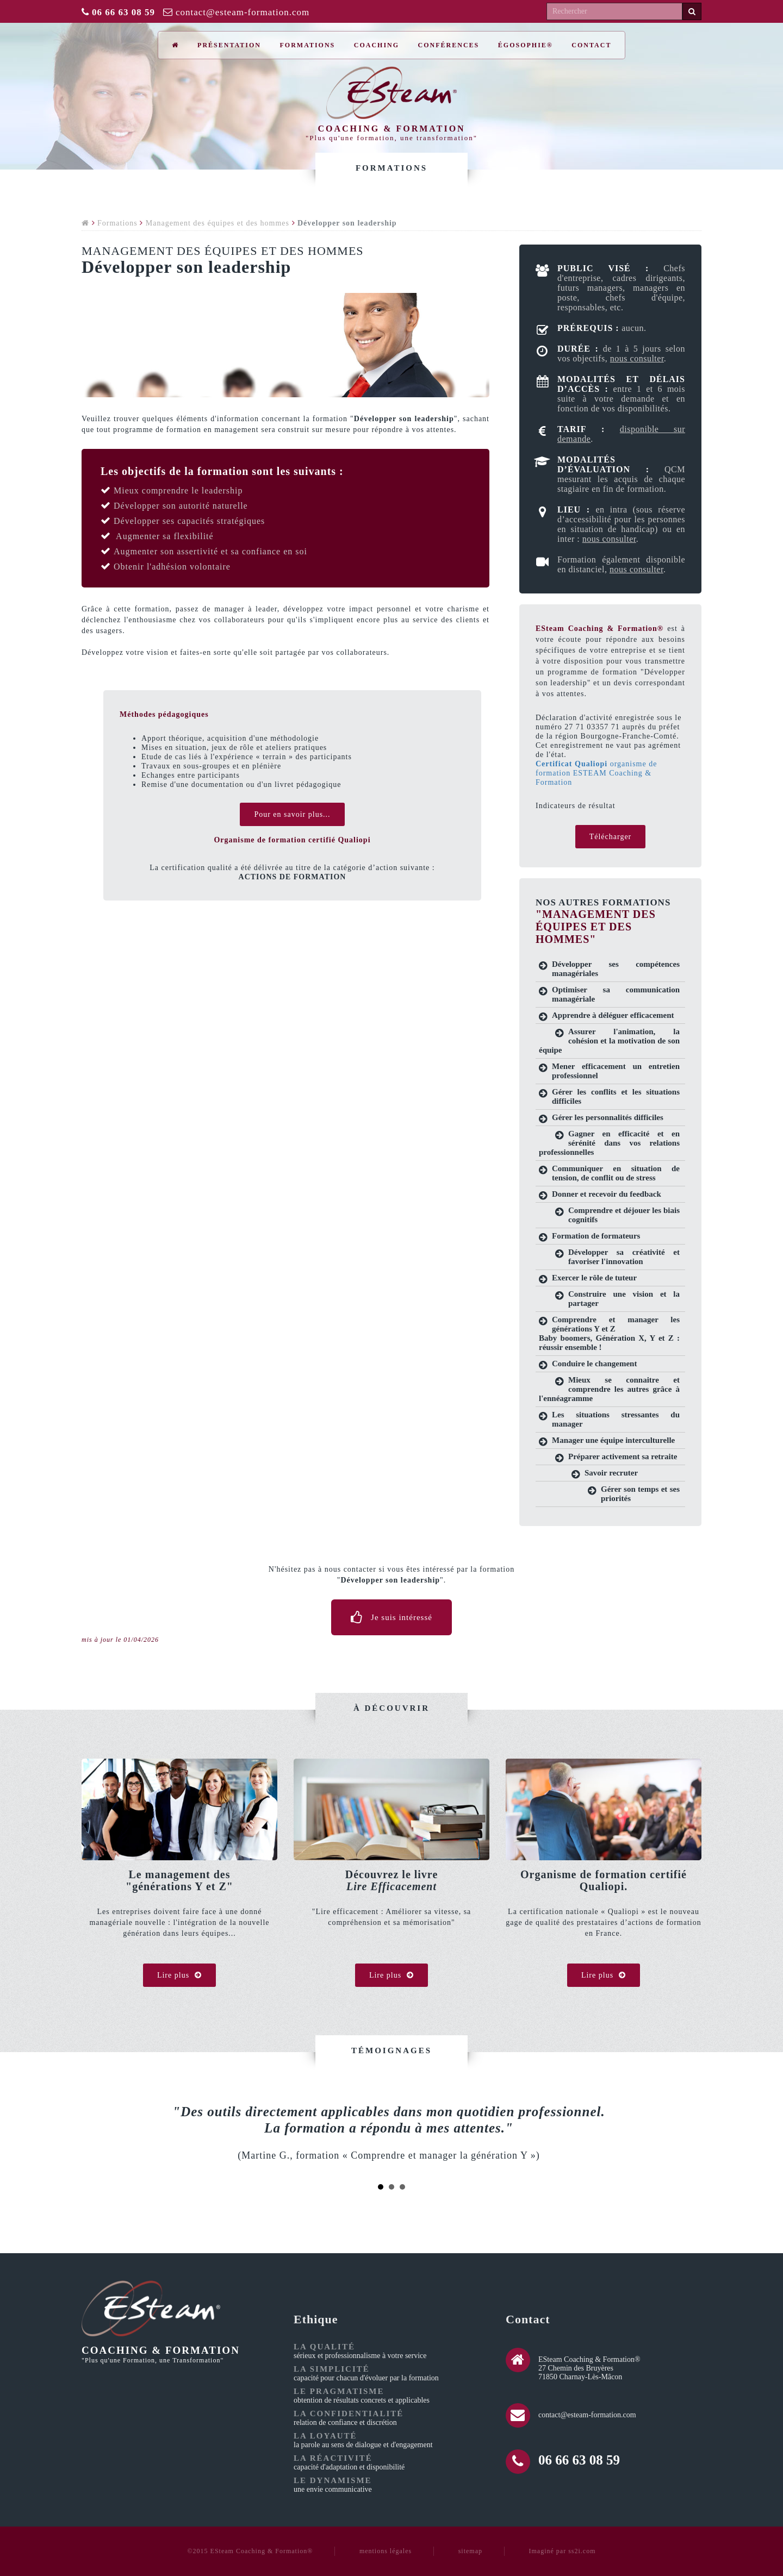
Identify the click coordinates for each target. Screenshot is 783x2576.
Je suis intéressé (391, 1617)
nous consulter (637, 358)
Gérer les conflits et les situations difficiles (616, 1096)
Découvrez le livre (391, 1880)
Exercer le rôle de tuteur (594, 1277)
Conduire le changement (594, 1363)
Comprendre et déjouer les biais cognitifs (624, 1215)
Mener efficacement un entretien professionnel (616, 1071)
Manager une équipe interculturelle (613, 1440)
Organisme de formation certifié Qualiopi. (603, 1880)
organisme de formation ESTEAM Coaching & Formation (596, 773)
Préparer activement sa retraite (622, 1456)
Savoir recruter (611, 1472)
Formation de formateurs (596, 1235)
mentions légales (385, 2551)
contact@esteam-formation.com (242, 12)
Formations (307, 45)
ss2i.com (581, 2551)
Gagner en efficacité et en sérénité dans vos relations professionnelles (609, 1142)
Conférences (449, 45)
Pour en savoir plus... (292, 814)
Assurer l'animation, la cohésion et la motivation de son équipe (609, 1040)
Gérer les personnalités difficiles (607, 1117)
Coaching (376, 45)
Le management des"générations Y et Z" (179, 1880)
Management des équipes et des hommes (217, 223)
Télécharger (610, 837)
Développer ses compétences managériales (616, 969)
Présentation (229, 45)
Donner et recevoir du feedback (606, 1194)
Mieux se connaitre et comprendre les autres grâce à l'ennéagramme (609, 1389)
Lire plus (179, 1975)
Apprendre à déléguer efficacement (613, 1015)
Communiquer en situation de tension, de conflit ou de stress (616, 1173)
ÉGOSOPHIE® (525, 45)
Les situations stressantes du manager (616, 1419)
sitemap (470, 2551)
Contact (591, 45)
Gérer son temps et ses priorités (640, 1494)
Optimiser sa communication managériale (616, 994)
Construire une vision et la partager (624, 1299)
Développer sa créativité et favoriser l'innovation (624, 1257)
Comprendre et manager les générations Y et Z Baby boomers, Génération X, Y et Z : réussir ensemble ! (609, 1333)
